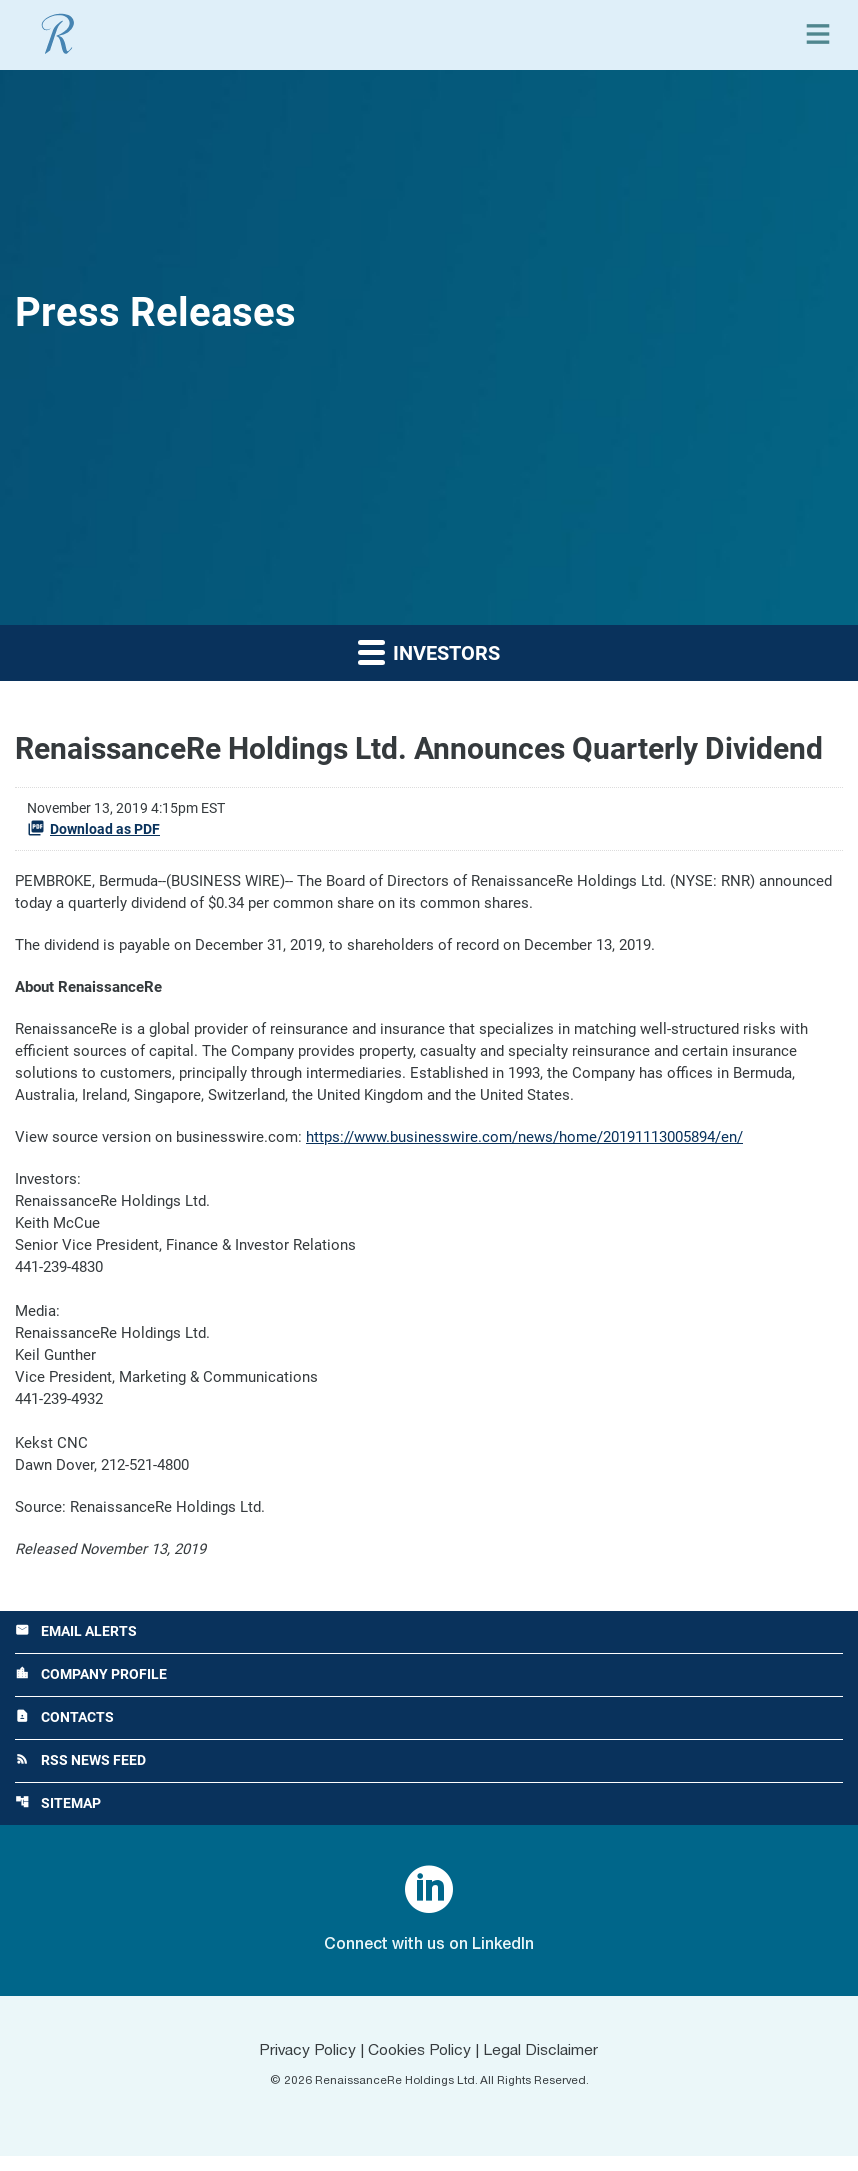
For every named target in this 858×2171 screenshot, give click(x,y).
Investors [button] (429, 651)
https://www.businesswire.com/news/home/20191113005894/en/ (524, 1142)
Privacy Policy (304, 2066)
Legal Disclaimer (544, 2066)
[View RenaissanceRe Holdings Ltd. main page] (58, 34)
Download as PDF (93, 828)
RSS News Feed (80, 1775)
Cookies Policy (419, 2066)
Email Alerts (76, 1645)
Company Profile (91, 1688)
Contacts (64, 1732)
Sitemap (58, 1819)
